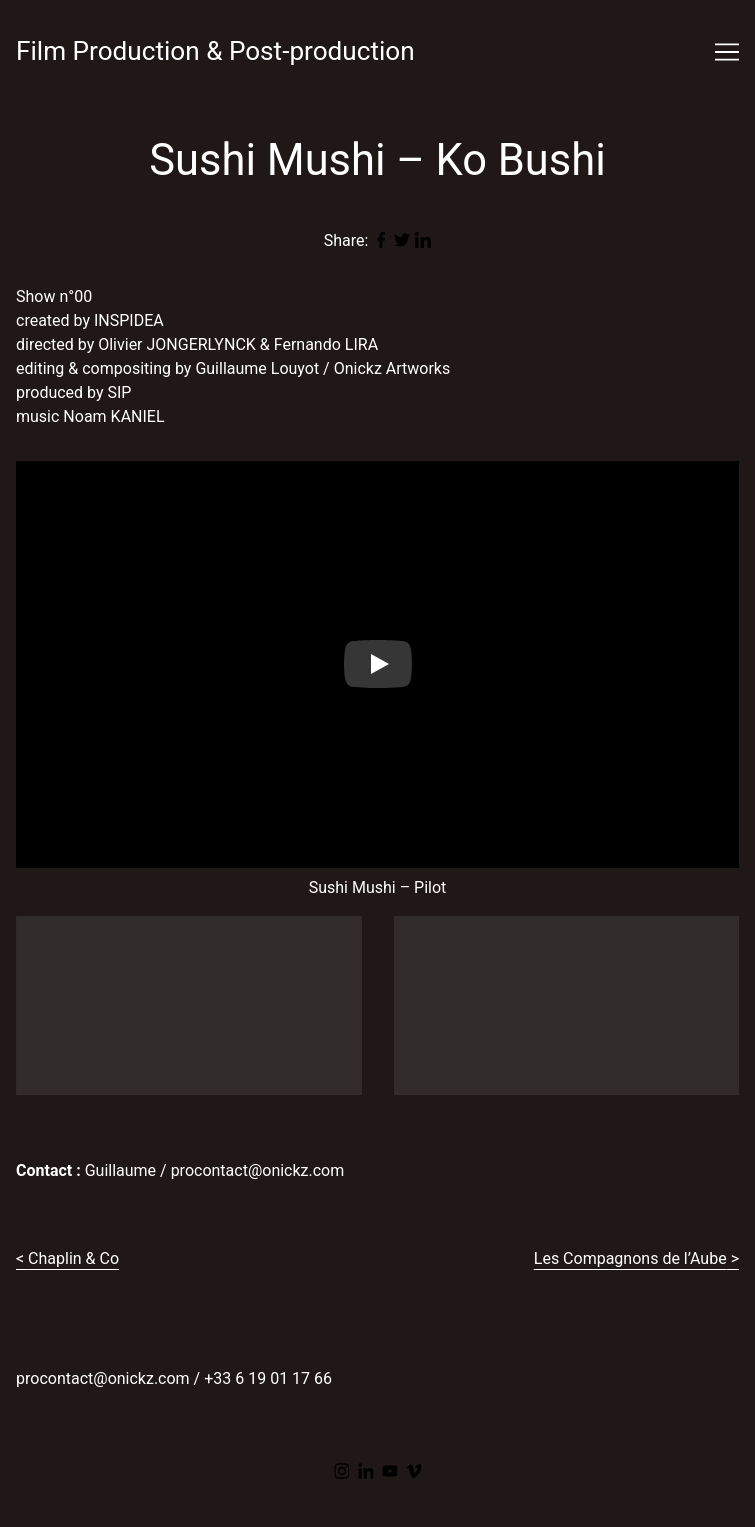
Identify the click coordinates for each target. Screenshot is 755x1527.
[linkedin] (366, 1471)
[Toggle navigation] (727, 52)
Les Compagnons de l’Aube (630, 1258)
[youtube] (390, 1471)
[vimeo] (414, 1471)
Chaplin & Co (73, 1258)
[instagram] (342, 1471)
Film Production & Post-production (215, 51)
